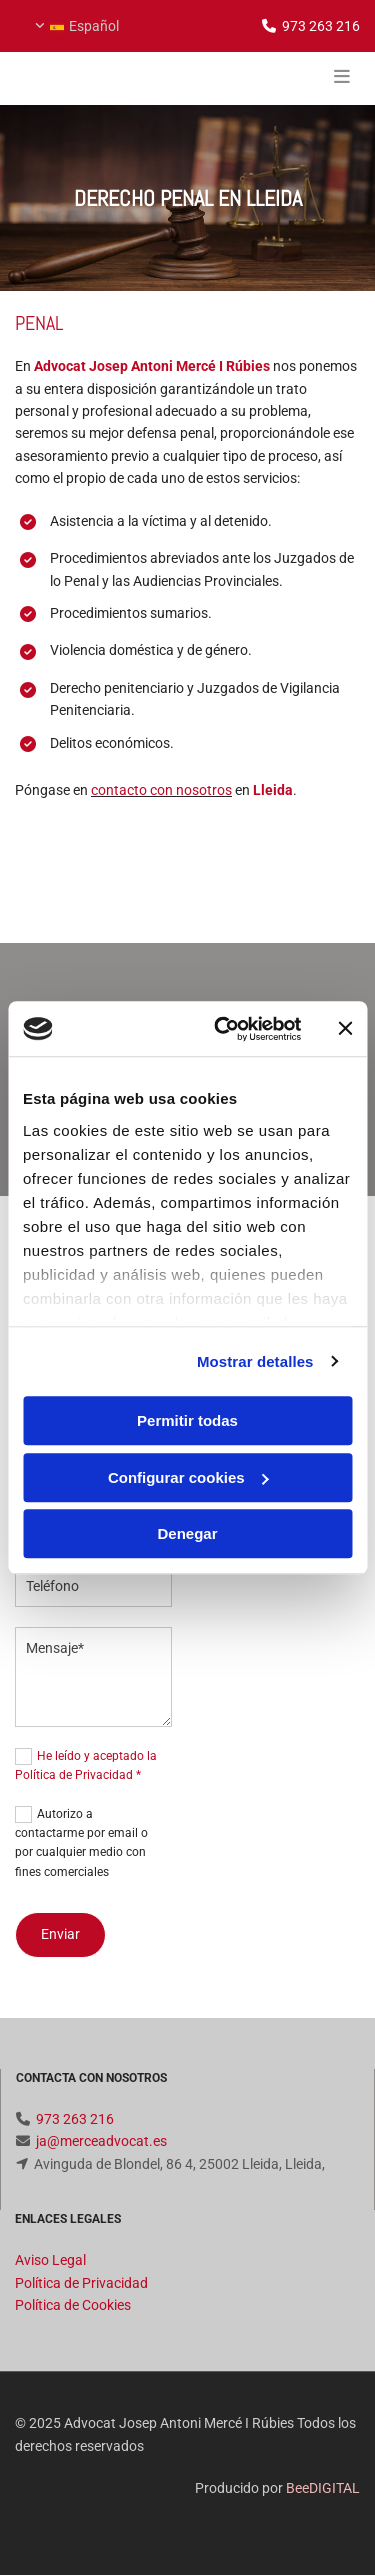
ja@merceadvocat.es (101, 2141)
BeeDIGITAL (323, 2488)
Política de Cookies (73, 2305)
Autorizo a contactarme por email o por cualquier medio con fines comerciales (81, 1843)
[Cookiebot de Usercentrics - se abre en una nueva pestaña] (223, 1029)
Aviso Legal (50, 2260)
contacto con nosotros (161, 790)
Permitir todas (187, 1420)
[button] (302, 78)
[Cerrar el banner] (345, 1029)
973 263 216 (321, 26)
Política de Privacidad (81, 2283)
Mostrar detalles (255, 1361)
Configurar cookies (188, 1477)
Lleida (273, 790)
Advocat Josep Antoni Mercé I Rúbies (152, 366)
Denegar (187, 1533)
